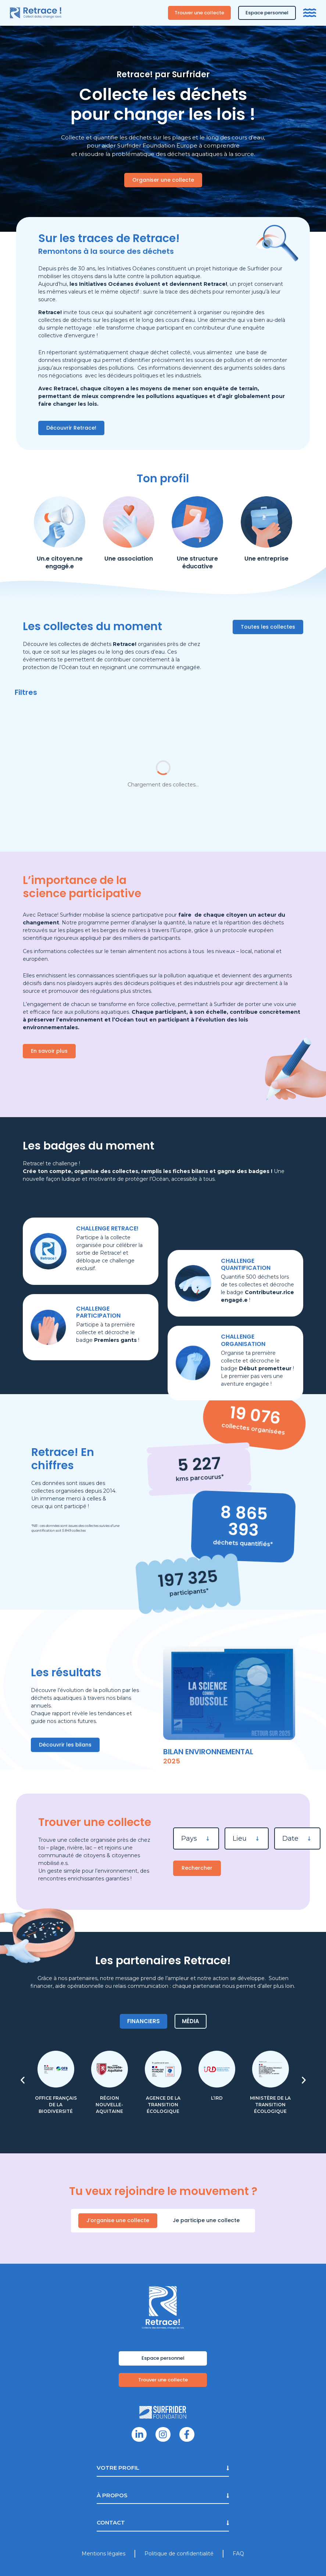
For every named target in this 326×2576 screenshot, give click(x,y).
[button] (22, 2080)
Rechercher (197, 1868)
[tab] (143, 2021)
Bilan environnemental (208, 1752)
